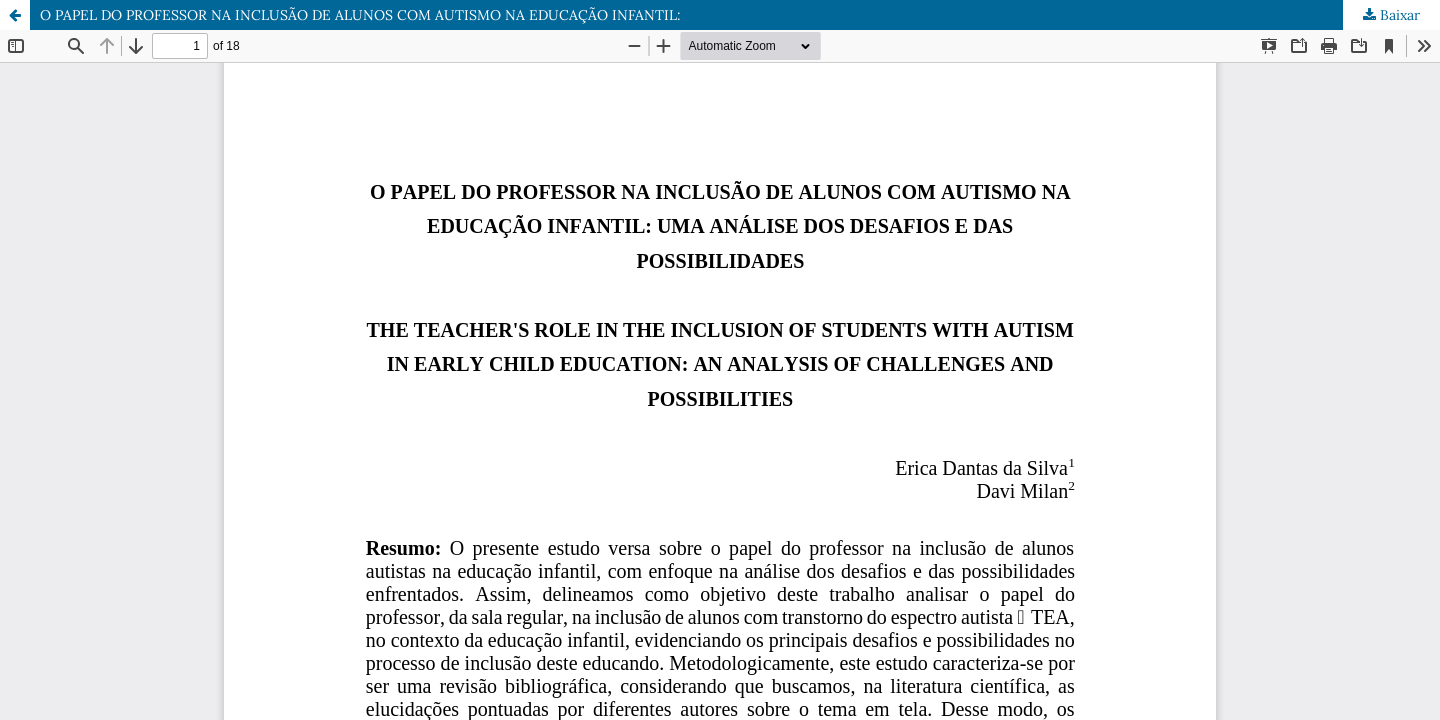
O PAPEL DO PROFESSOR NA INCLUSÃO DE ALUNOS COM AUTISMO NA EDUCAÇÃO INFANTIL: (360, 15)
